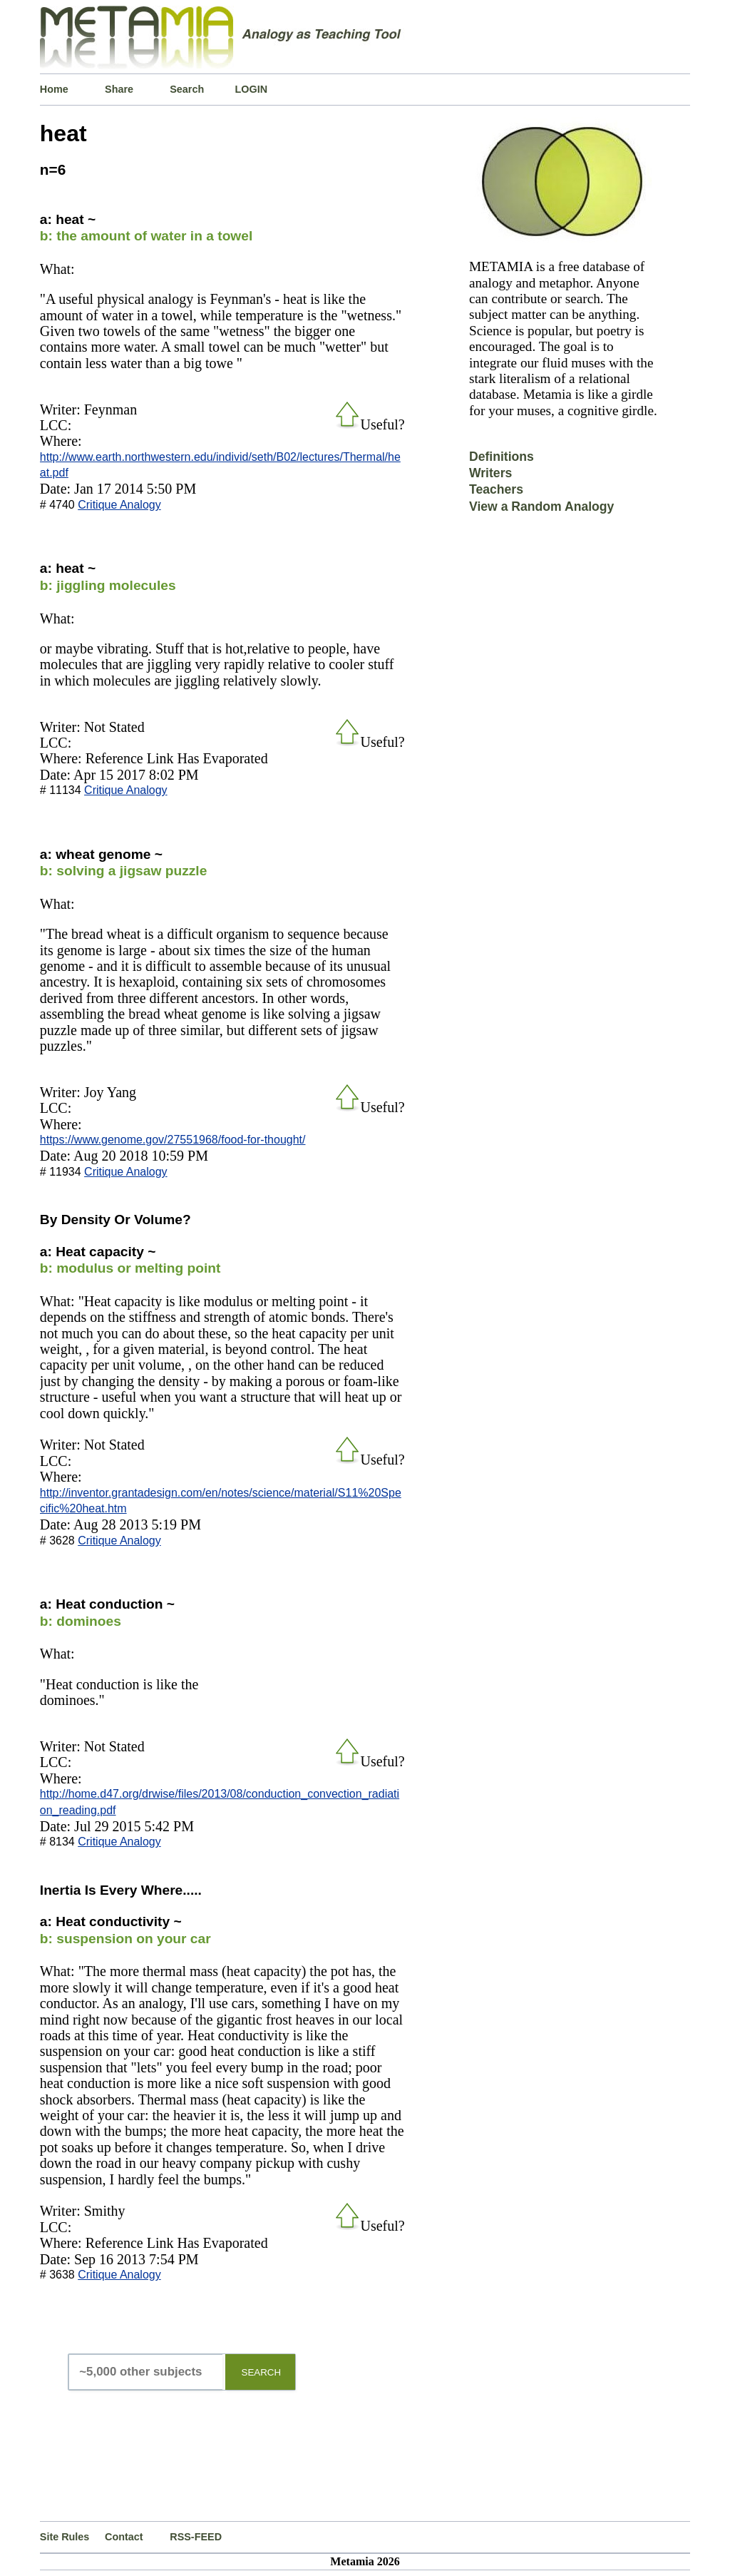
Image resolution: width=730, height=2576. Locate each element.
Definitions (501, 456)
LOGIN (251, 89)
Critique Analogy (119, 505)
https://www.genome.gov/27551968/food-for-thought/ (173, 1140)
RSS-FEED (196, 2536)
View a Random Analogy (541, 506)
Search (187, 89)
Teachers (496, 489)
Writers (490, 473)
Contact (124, 2536)
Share (119, 89)
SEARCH (262, 2372)
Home (54, 89)
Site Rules (65, 2536)
